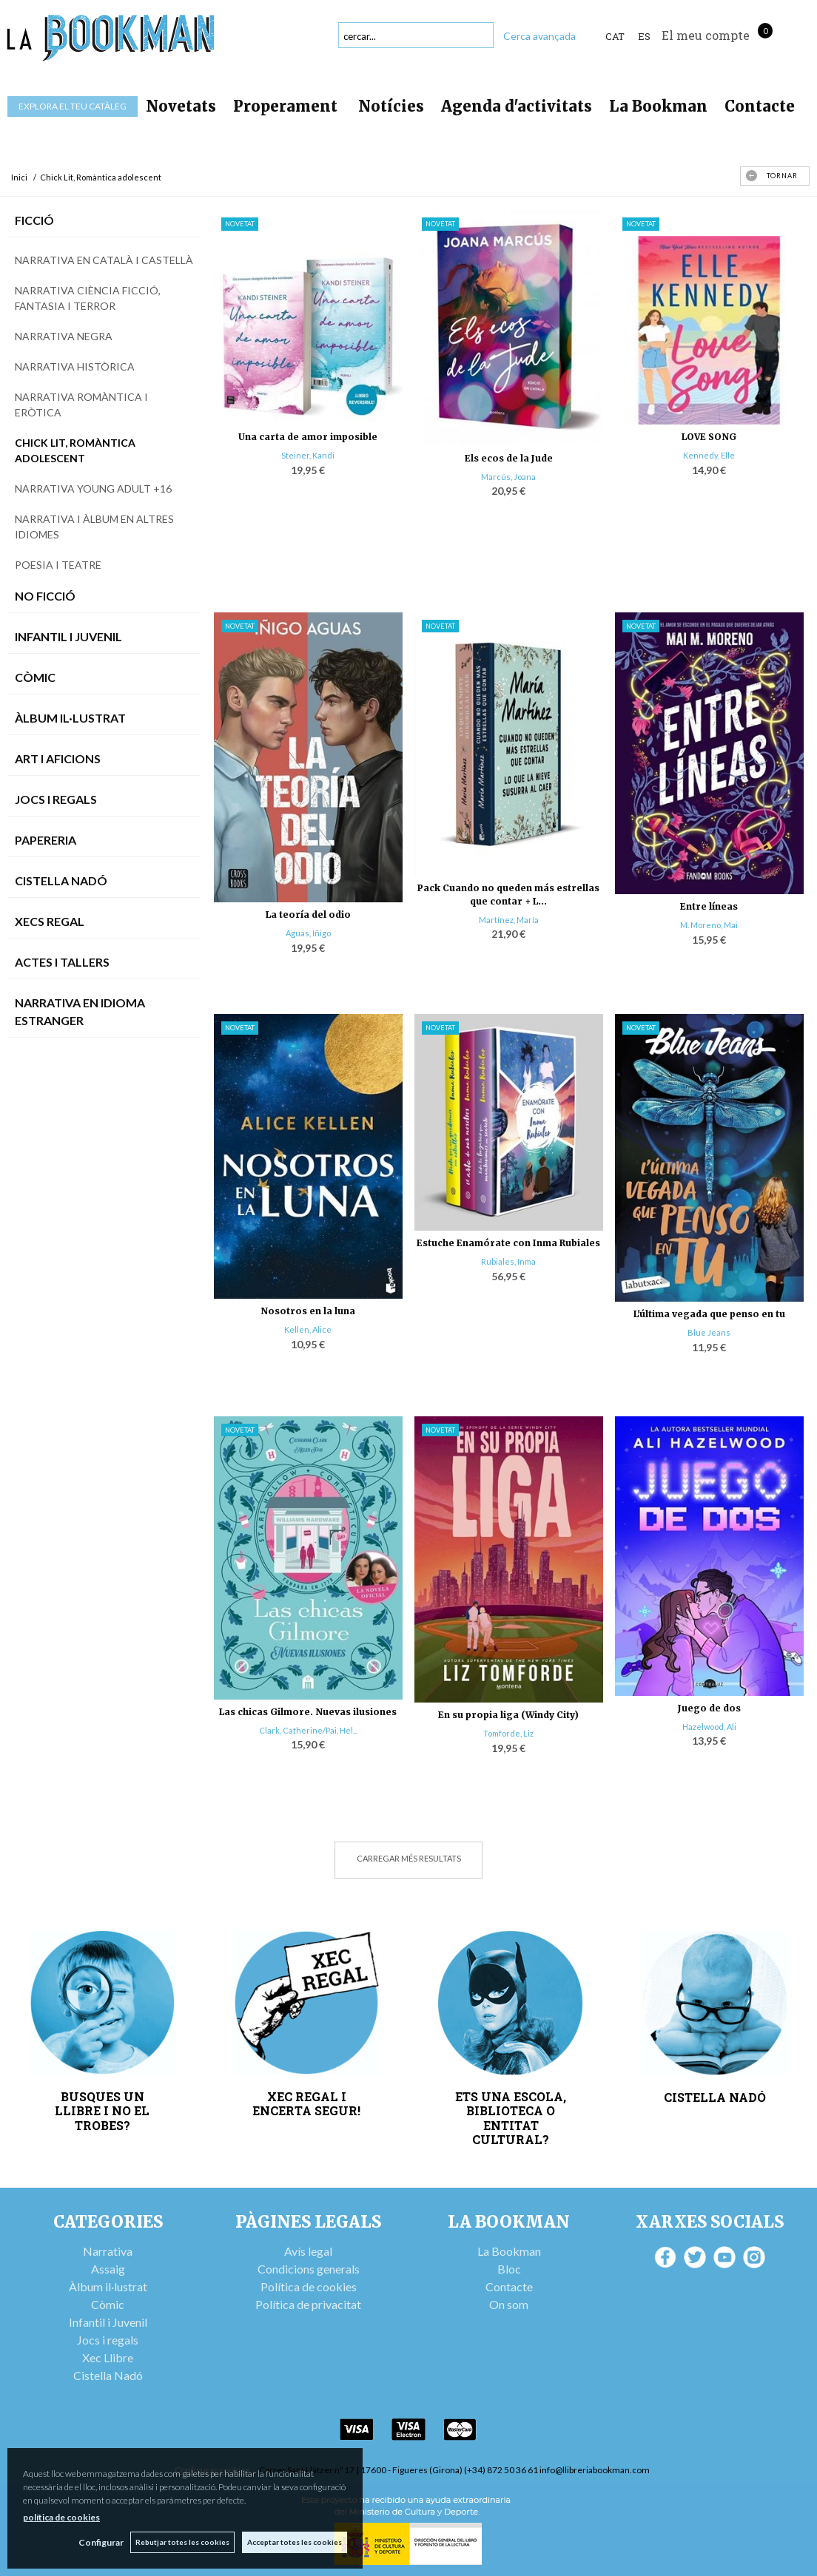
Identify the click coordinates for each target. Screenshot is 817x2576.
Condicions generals (309, 2269)
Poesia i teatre (58, 564)
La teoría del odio (308, 914)
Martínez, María (509, 919)
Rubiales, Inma (508, 1261)
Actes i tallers (62, 962)
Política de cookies (308, 2286)
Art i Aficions (58, 758)
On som (508, 2304)
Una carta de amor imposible (307, 436)
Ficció (34, 220)
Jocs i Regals (56, 799)
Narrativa (107, 2251)
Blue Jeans (708, 1332)
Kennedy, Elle (709, 455)
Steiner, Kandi (307, 455)
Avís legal (308, 2251)
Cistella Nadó (61, 880)
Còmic (35, 677)
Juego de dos (709, 1708)
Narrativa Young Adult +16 (93, 488)
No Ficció (45, 596)
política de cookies (61, 2517)
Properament (287, 106)
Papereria (45, 840)
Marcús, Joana (508, 476)
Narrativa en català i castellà (104, 260)
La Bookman (658, 106)
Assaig (108, 2269)
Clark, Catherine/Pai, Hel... (308, 1730)
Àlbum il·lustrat (108, 2286)
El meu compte (706, 35)
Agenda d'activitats (516, 106)
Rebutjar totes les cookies (182, 2542)
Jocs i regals (107, 2340)
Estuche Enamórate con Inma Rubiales (508, 1242)
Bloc (509, 2269)
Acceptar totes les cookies (294, 2542)
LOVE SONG (709, 436)
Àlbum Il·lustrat (70, 718)
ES (644, 36)
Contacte (759, 106)
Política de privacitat (308, 2304)
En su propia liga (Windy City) (508, 1714)
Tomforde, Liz (508, 1733)
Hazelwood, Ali (709, 1726)
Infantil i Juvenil (68, 636)
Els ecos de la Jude (509, 458)
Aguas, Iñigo (308, 933)
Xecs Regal (49, 921)
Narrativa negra (63, 336)
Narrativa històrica (75, 366)
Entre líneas (709, 906)
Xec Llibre (107, 2357)
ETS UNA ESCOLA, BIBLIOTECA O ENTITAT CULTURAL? (510, 2117)
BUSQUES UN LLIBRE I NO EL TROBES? (102, 2110)
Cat (615, 36)
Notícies (391, 106)
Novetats (181, 106)
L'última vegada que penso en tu (709, 1313)
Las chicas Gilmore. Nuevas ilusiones (308, 1711)
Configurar (100, 2542)
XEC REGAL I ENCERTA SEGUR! (306, 2103)
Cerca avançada (539, 36)
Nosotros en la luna (307, 1310)
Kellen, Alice (308, 1329)
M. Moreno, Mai (709, 925)
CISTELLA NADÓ (715, 2097)
